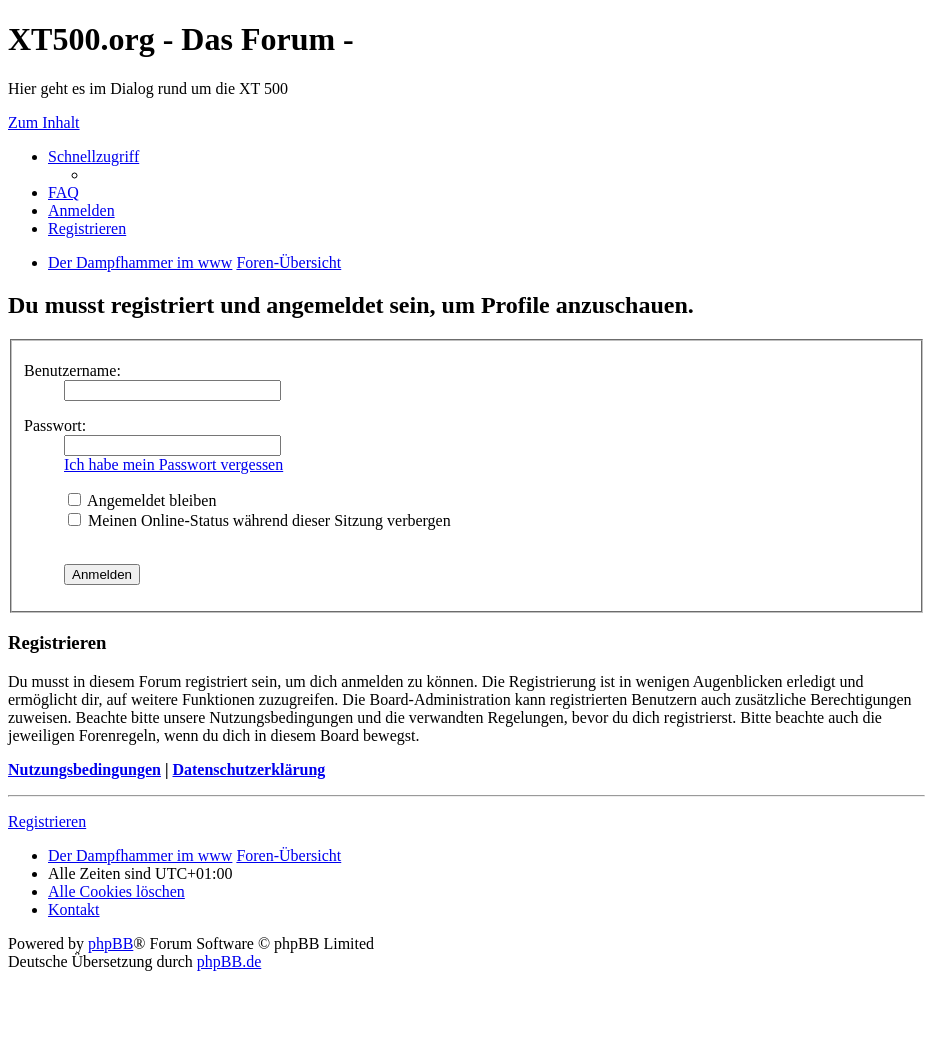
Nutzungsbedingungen (84, 769)
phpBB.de (229, 961)
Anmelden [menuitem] (81, 210)
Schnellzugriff (93, 156)
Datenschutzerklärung (248, 769)
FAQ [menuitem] (63, 192)
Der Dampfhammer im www (140, 855)
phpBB (110, 943)
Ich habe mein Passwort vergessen (173, 464)
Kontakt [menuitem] (74, 909)
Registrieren (47, 821)
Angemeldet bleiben (142, 500)
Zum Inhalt (44, 122)
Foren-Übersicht (288, 855)
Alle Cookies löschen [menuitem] (116, 891)
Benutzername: (72, 370)
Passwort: (55, 425)
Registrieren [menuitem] (87, 228)
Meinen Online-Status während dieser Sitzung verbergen (259, 520)
